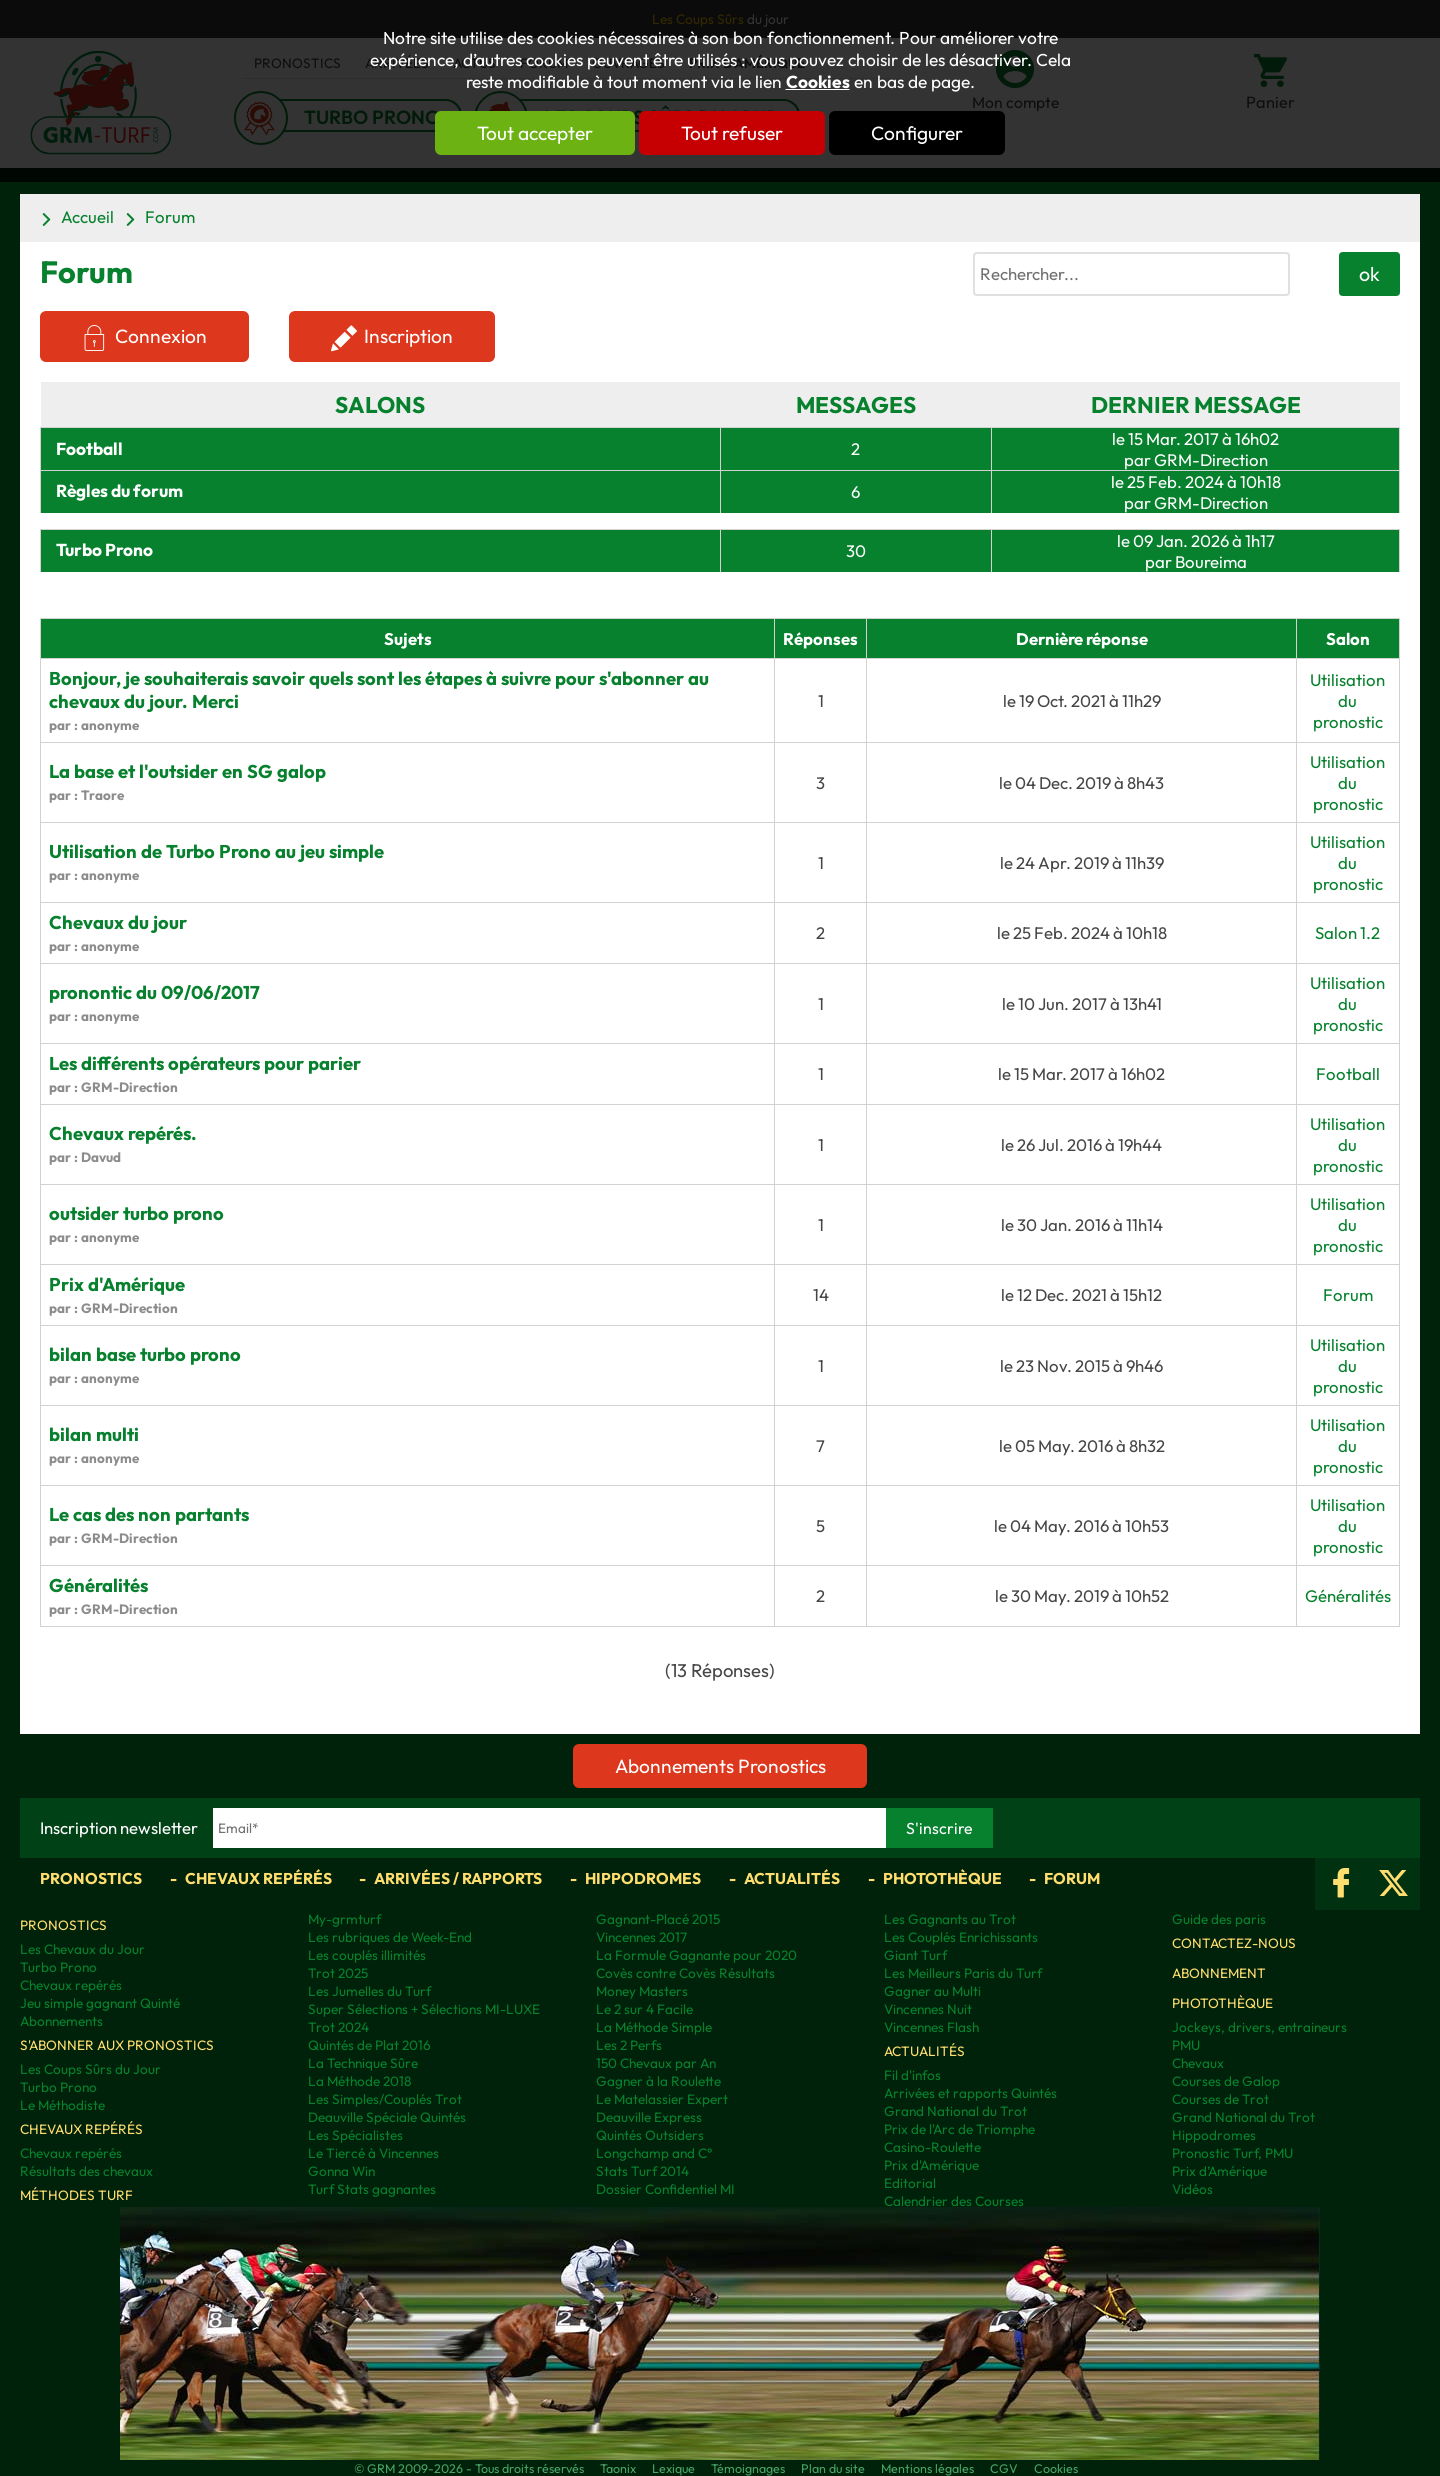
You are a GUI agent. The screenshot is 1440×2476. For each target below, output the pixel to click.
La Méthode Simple (654, 2027)
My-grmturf (344, 1919)
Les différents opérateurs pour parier (205, 1063)
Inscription (409, 336)
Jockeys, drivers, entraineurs (1259, 2027)
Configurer (917, 133)
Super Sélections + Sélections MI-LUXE (424, 2009)
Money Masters (642, 1991)
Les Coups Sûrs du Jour (90, 2069)
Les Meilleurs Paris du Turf (963, 1973)
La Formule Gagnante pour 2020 (696, 1955)
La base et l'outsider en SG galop (187, 771)
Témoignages (748, 2468)
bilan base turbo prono (145, 1354)
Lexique (673, 2468)
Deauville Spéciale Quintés (387, 2117)
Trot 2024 (338, 2027)
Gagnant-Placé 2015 (658, 1919)
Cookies (818, 82)
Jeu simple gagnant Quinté (100, 2003)
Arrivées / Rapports (458, 1878)
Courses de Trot (1220, 2099)
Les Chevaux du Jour (82, 1949)
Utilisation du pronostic (1347, 700)
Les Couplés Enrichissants (961, 1937)
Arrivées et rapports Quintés (970, 2093)
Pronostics (91, 1878)
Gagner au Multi (932, 1991)
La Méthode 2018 (359, 2081)
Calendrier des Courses (954, 2201)
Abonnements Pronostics (720, 1766)
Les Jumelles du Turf (369, 1991)
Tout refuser (732, 133)
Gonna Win (341, 2171)
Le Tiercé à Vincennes (373, 2153)
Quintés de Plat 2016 (369, 2045)
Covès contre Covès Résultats (685, 1973)
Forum (170, 216)
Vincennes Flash (931, 2027)
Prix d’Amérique (1219, 2171)
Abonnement (1219, 1973)
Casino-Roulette (932, 2147)
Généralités (98, 1585)
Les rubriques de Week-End (390, 1937)
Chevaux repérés (258, 1878)
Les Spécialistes (355, 2135)
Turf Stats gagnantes (372, 2189)
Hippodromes (643, 1878)
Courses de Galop (1226, 2081)
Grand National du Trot (955, 2111)
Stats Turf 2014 (642, 2171)
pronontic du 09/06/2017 (154, 992)
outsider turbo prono (136, 1213)
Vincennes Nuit (928, 2009)
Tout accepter (535, 133)
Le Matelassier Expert (662, 2099)
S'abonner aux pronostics (117, 2045)
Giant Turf (915, 1955)
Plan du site (833, 2468)
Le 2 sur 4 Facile (644, 2009)
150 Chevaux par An (656, 2063)
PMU (1186, 2045)
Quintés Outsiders (650, 2135)
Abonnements (61, 2021)
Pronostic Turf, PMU (1232, 2153)
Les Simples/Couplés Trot (385, 2099)
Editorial (910, 2183)
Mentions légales (927, 2468)
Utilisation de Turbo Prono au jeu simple (216, 851)
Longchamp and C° (654, 2153)
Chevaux (1198, 2063)
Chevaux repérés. (123, 1133)
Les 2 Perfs (629, 2045)
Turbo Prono (58, 1967)
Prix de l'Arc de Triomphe (959, 2129)
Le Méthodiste (62, 2105)
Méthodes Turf (76, 2195)
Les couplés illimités (367, 1955)
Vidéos (1192, 2189)
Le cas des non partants (149, 1514)
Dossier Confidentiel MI (665, 2189)
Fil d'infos (912, 2075)
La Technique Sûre (363, 2063)
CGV (1004, 2468)
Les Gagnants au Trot (950, 1919)
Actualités (792, 1878)
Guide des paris (1219, 1919)
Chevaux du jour (118, 922)
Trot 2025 (338, 1973)
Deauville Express (649, 2117)
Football (89, 448)
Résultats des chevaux (86, 2171)
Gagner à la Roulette (658, 2081)
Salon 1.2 (1347, 932)
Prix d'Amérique (117, 1284)
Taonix (618, 2468)
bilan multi (94, 1434)
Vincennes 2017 (641, 1937)
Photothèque (942, 1878)
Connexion (161, 336)
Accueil (87, 216)
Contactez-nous (1234, 1943)
